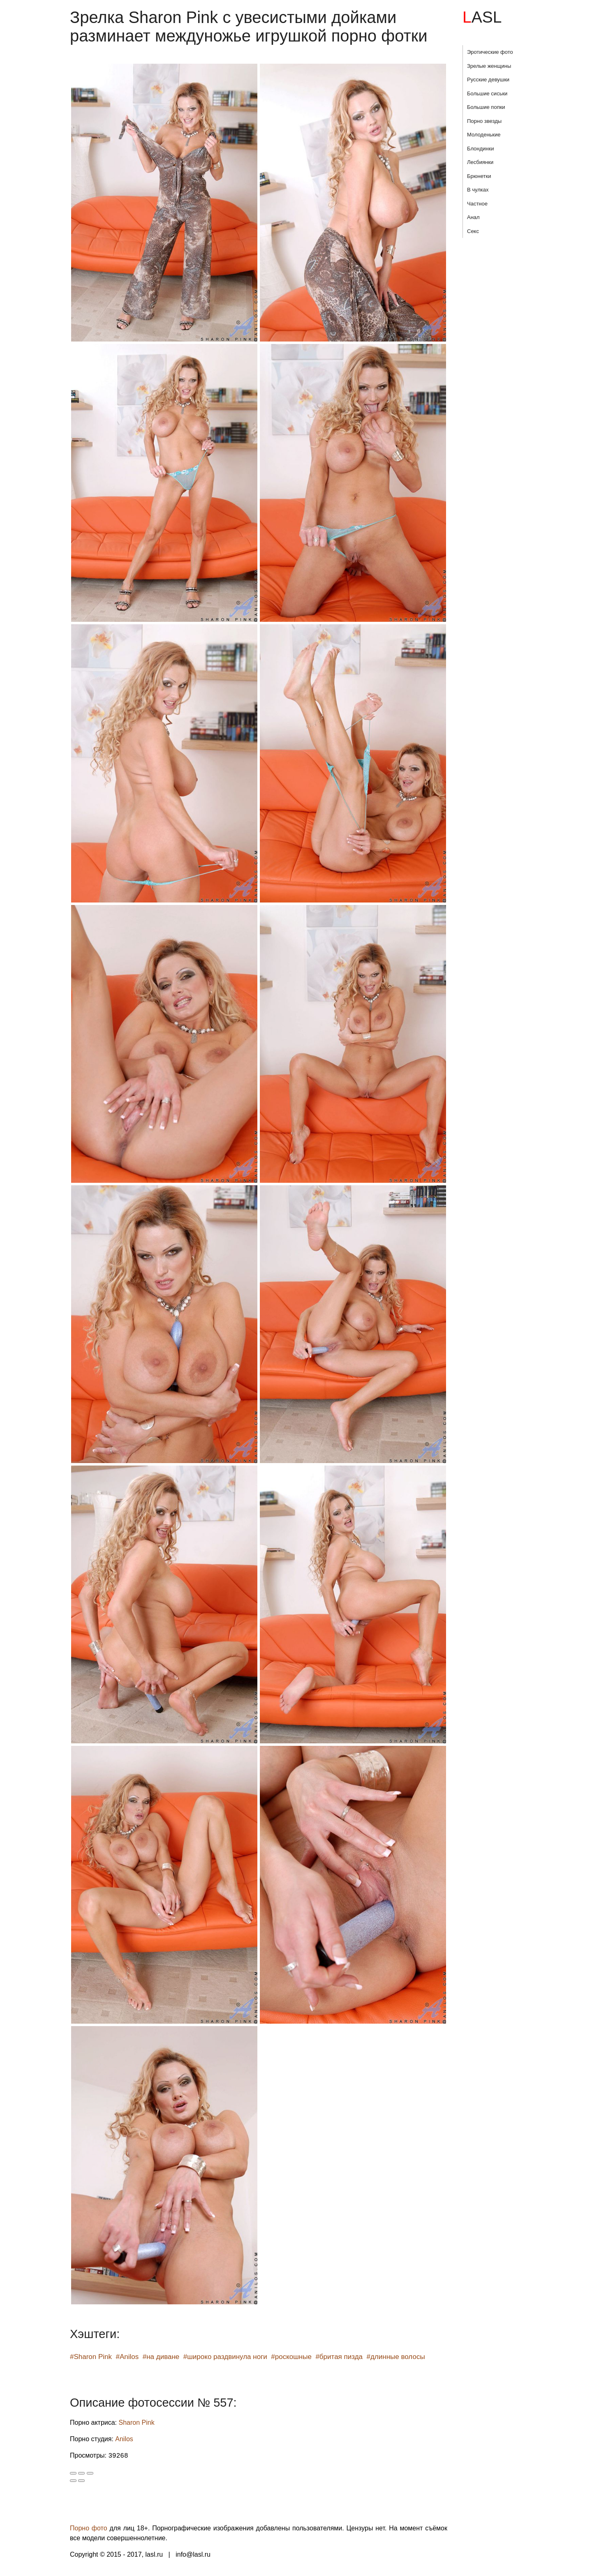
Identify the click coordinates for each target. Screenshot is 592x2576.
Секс (473, 231)
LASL (482, 17)
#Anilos (127, 2357)
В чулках (478, 190)
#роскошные (291, 2357)
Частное (477, 204)
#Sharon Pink (91, 2357)
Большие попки (486, 107)
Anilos (124, 2438)
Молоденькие (484, 135)
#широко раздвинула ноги (225, 2357)
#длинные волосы (395, 2357)
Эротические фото (490, 52)
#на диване (161, 2357)
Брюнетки (479, 176)
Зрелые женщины (489, 66)
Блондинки (480, 148)
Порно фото (88, 2528)
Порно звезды (484, 121)
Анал (473, 217)
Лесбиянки (480, 162)
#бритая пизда (339, 2357)
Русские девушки (488, 79)
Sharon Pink (137, 2422)
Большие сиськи (487, 93)
